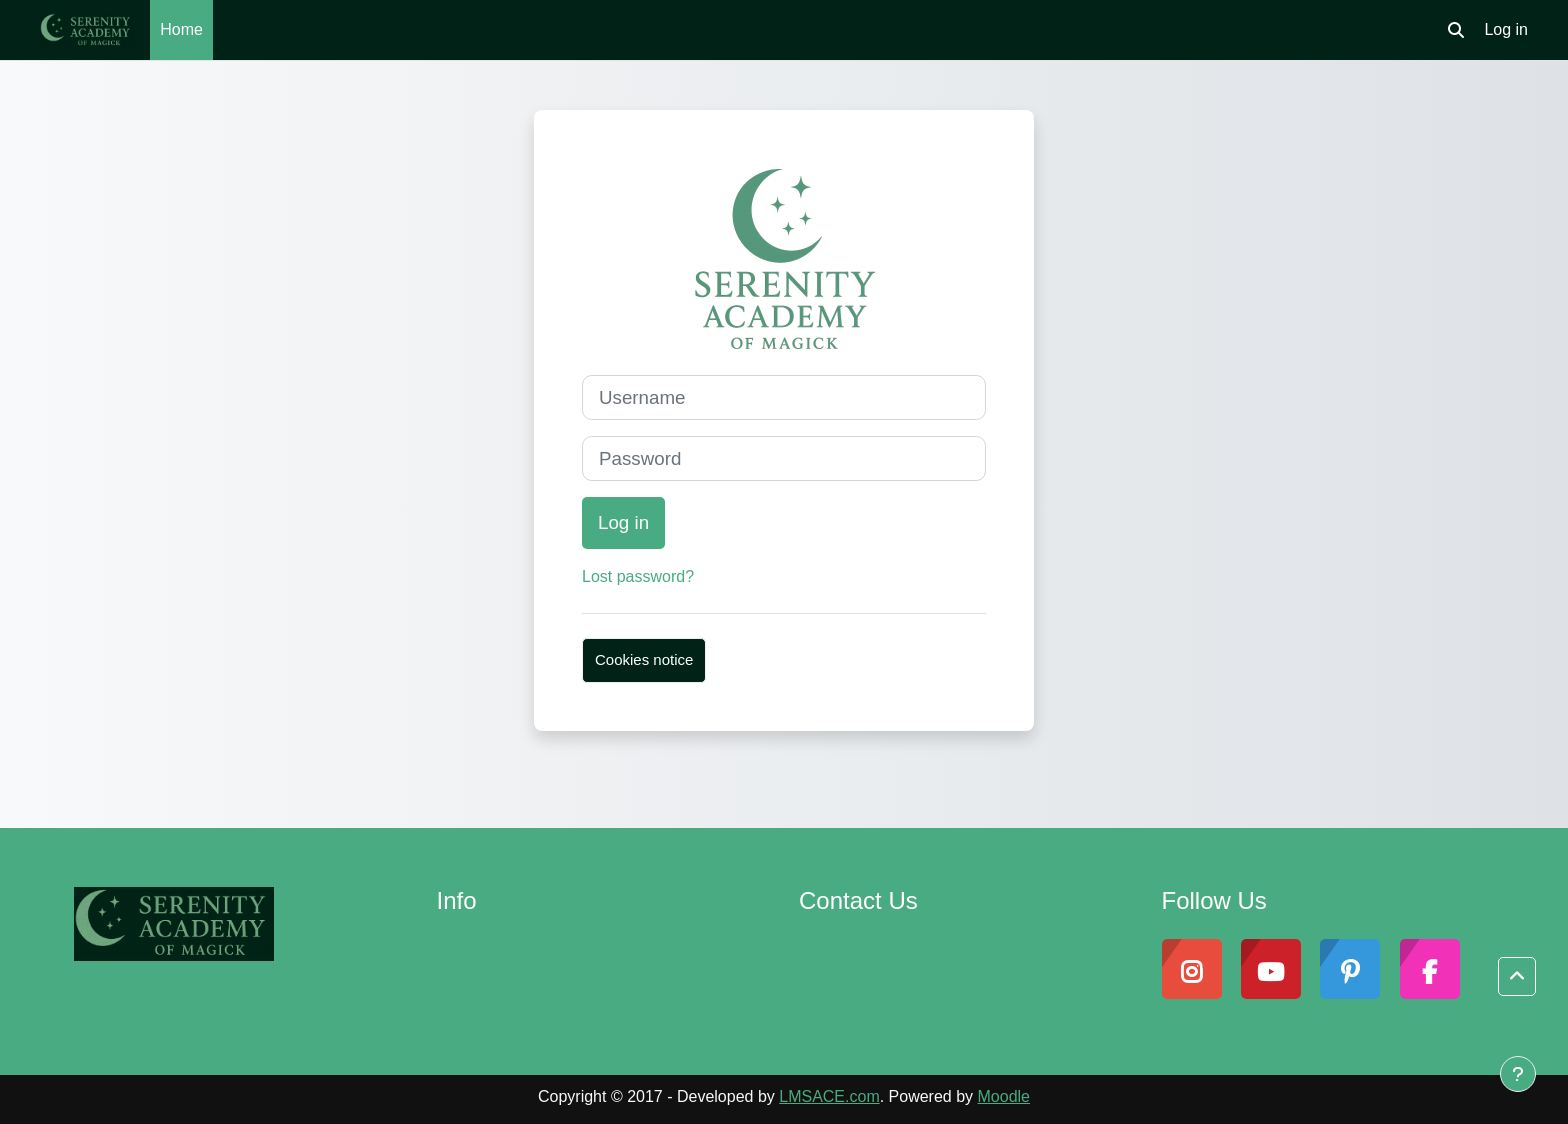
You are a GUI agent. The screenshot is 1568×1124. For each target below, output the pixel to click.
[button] (1456, 30)
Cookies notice (644, 659)
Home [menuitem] (181, 29)
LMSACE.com (829, 1096)
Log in (1506, 29)
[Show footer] (1518, 1074)
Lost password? (638, 576)
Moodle (1004, 1096)
